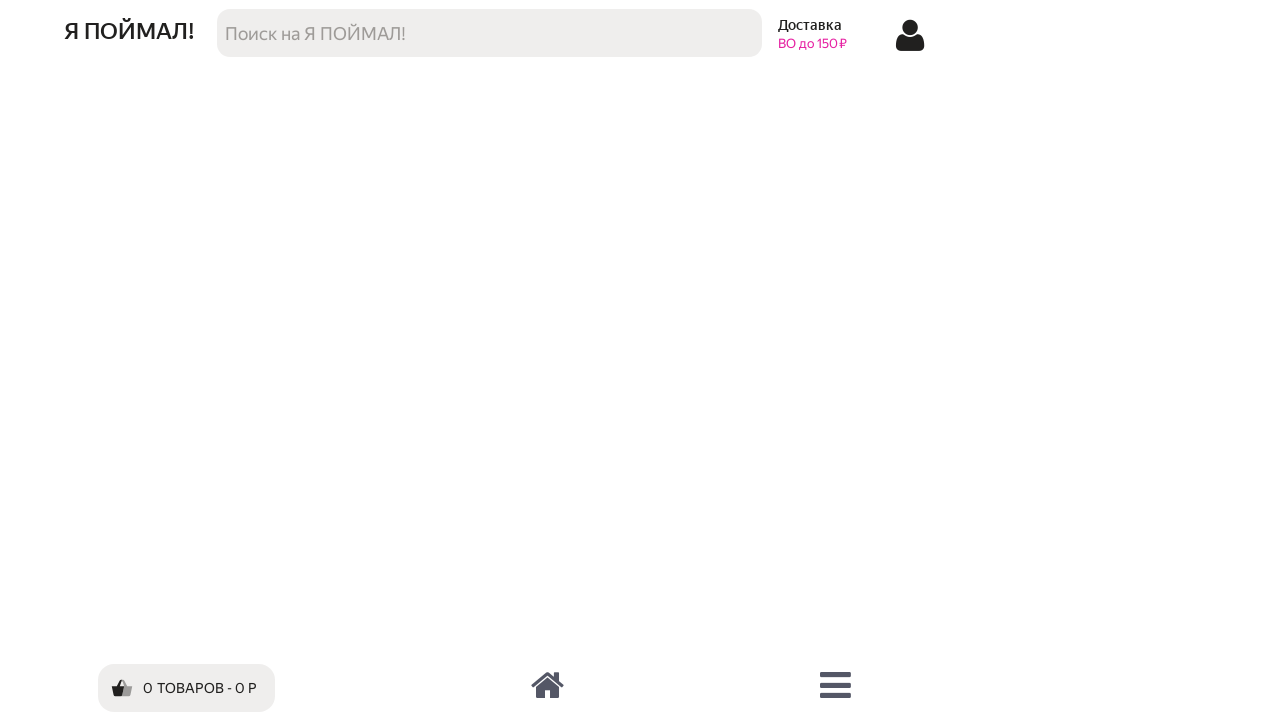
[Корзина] (186, 688)
